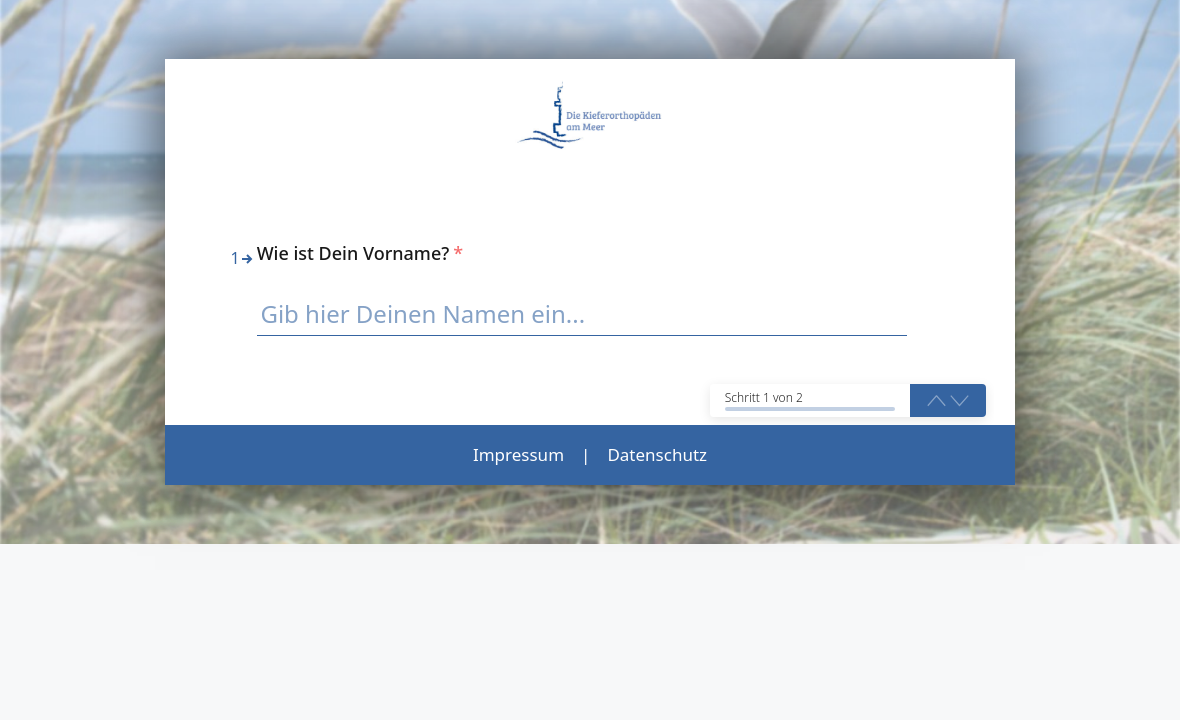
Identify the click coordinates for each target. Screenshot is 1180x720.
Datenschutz (657, 454)
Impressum (518, 454)
